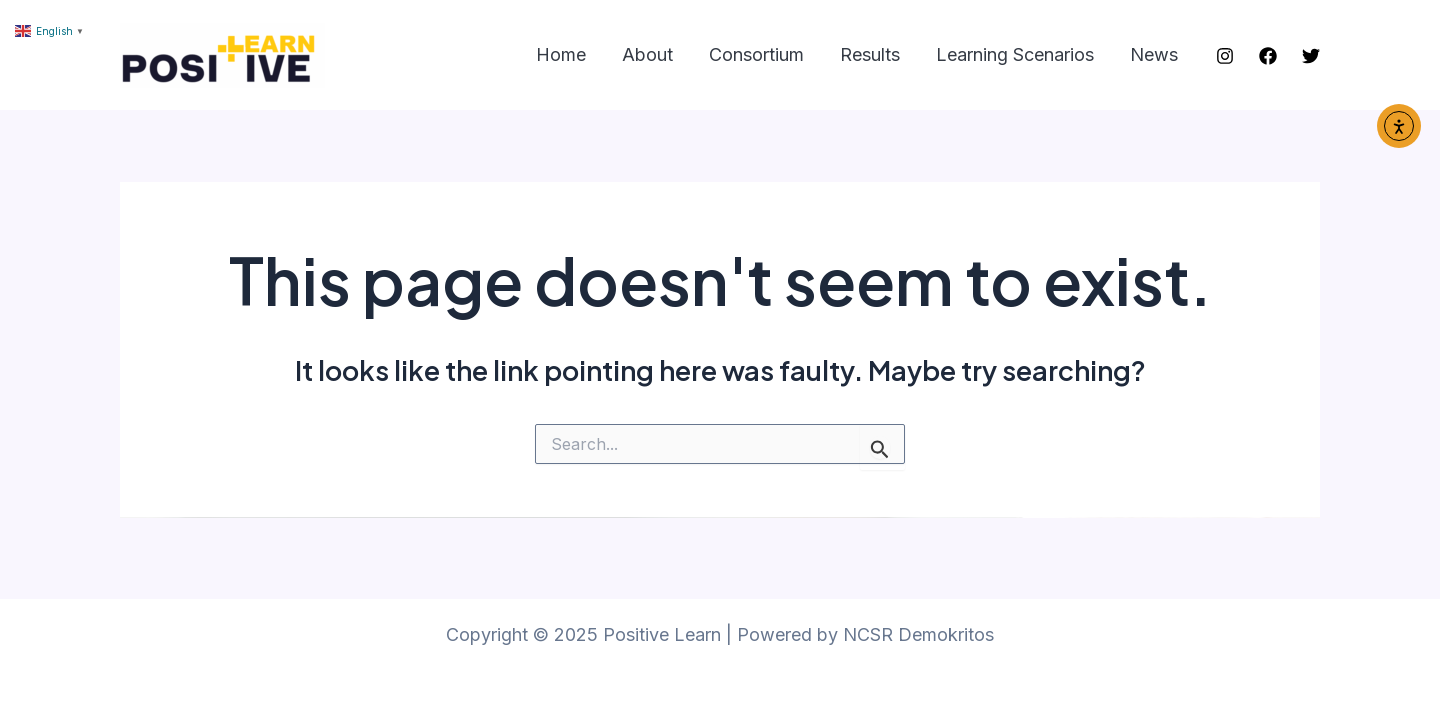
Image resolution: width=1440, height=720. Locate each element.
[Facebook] (1268, 56)
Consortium (756, 54)
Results (870, 54)
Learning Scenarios (1015, 54)
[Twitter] (1311, 56)
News (1154, 54)
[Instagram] (1225, 56)
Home (561, 54)
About (647, 54)
